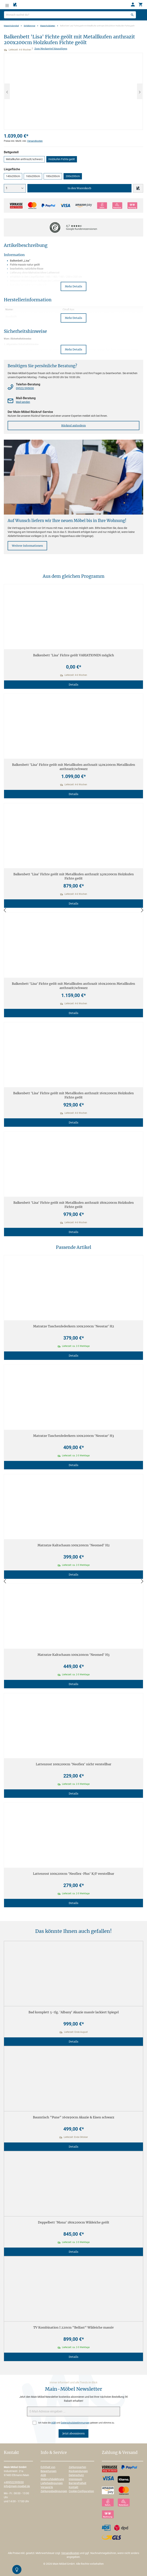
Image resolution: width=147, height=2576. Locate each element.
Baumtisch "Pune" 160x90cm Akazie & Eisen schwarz (73, 2117)
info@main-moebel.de (17, 2486)
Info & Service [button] (54, 2453)
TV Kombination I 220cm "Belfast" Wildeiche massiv (73, 2327)
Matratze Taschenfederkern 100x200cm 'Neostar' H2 (73, 1326)
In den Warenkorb (79, 188)
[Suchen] (132, 15)
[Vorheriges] (7, 91)
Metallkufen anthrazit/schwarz (24, 159)
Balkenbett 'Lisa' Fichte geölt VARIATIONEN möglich (73, 655)
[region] (73, 91)
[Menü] (7, 4)
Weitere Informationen (27, 545)
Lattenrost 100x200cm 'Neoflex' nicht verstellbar (73, 1764)
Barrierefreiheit (77, 2483)
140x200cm (13, 176)
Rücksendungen (78, 2471)
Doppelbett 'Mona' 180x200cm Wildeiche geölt (73, 2222)
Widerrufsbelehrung (52, 2479)
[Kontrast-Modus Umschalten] (16, 2569)
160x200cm (33, 176)
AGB (53, 2422)
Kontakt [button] (11, 2453)
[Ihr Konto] (133, 4)
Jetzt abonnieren (73, 2433)
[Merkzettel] (15, 5)
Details (73, 684)
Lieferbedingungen (52, 2483)
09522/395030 (25, 388)
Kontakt (73, 2487)
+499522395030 (14, 2482)
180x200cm (53, 176)
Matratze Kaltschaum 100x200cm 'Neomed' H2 (74, 1545)
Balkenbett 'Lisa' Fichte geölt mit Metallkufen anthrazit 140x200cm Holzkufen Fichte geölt (73, 876)
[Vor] (142, 910)
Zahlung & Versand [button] (119, 2453)
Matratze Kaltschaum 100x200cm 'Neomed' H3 (73, 1655)
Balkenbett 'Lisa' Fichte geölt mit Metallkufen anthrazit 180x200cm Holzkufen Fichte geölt (73, 1205)
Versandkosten (35, 141)
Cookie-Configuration (81, 2491)
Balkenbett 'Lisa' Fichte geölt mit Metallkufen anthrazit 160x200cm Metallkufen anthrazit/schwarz (73, 986)
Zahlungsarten (77, 2467)
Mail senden (23, 402)
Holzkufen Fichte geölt (61, 159)
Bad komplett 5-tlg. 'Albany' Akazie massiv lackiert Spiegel (74, 2012)
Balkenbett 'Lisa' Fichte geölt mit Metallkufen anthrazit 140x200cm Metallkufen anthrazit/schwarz (73, 767)
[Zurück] (5, 910)
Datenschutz (76, 2475)
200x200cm (73, 176)
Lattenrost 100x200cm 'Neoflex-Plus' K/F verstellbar (73, 1874)
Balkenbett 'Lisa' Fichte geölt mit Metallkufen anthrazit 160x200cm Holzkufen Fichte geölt (73, 1095)
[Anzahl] (15, 188)
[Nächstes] (140, 91)
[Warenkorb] (140, 4)
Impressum (75, 2479)
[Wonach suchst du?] (70, 15)
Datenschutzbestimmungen (75, 2422)
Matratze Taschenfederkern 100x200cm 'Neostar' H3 (73, 1436)
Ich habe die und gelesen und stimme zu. (76, 2422)
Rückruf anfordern (73, 425)
